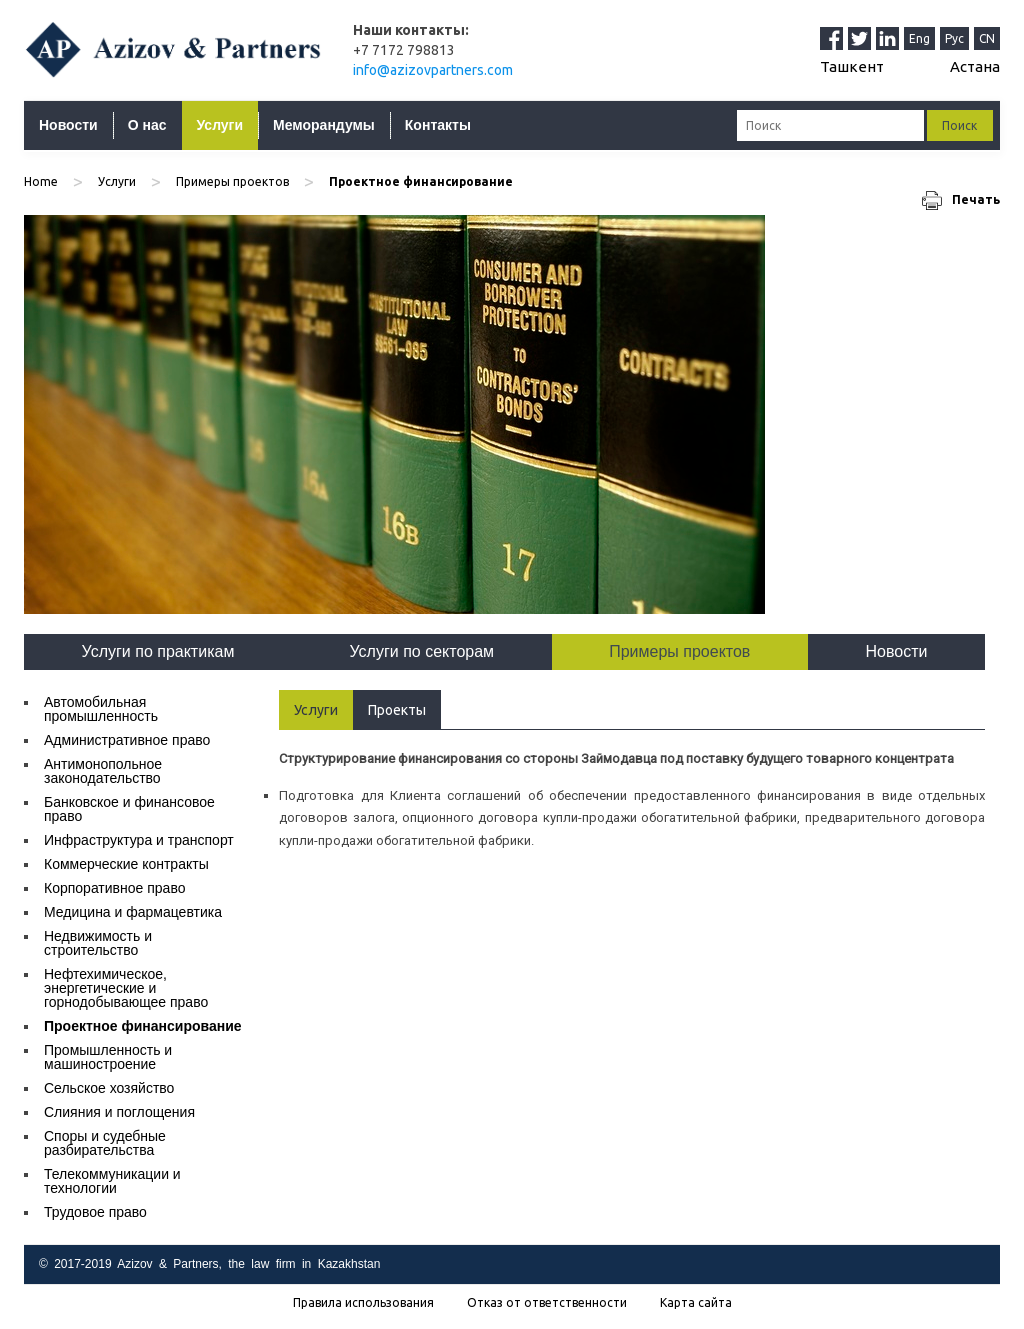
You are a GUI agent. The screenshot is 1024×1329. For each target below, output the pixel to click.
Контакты (438, 125)
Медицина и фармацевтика (133, 912)
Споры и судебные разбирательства (105, 1143)
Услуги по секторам (422, 651)
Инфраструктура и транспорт (139, 840)
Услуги (220, 125)
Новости (68, 125)
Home (41, 181)
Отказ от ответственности (547, 1303)
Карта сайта (696, 1303)
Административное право (127, 740)
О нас (147, 125)
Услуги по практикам (158, 651)
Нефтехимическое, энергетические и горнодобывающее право (126, 988)
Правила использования (363, 1303)
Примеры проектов (232, 181)
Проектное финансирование (143, 1026)
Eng (919, 38)
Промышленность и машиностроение (108, 1057)
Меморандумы (324, 125)
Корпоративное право (114, 888)
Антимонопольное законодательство (103, 771)
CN (987, 38)
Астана (975, 66)
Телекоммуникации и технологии (112, 1181)
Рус (954, 38)
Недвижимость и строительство (98, 943)
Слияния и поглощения (119, 1112)
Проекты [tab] (397, 710)
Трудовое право (95, 1212)
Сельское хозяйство (109, 1088)
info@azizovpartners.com (433, 70)
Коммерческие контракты (126, 864)
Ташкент (852, 66)
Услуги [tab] (316, 710)
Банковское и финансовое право (129, 809)
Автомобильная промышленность (101, 709)
